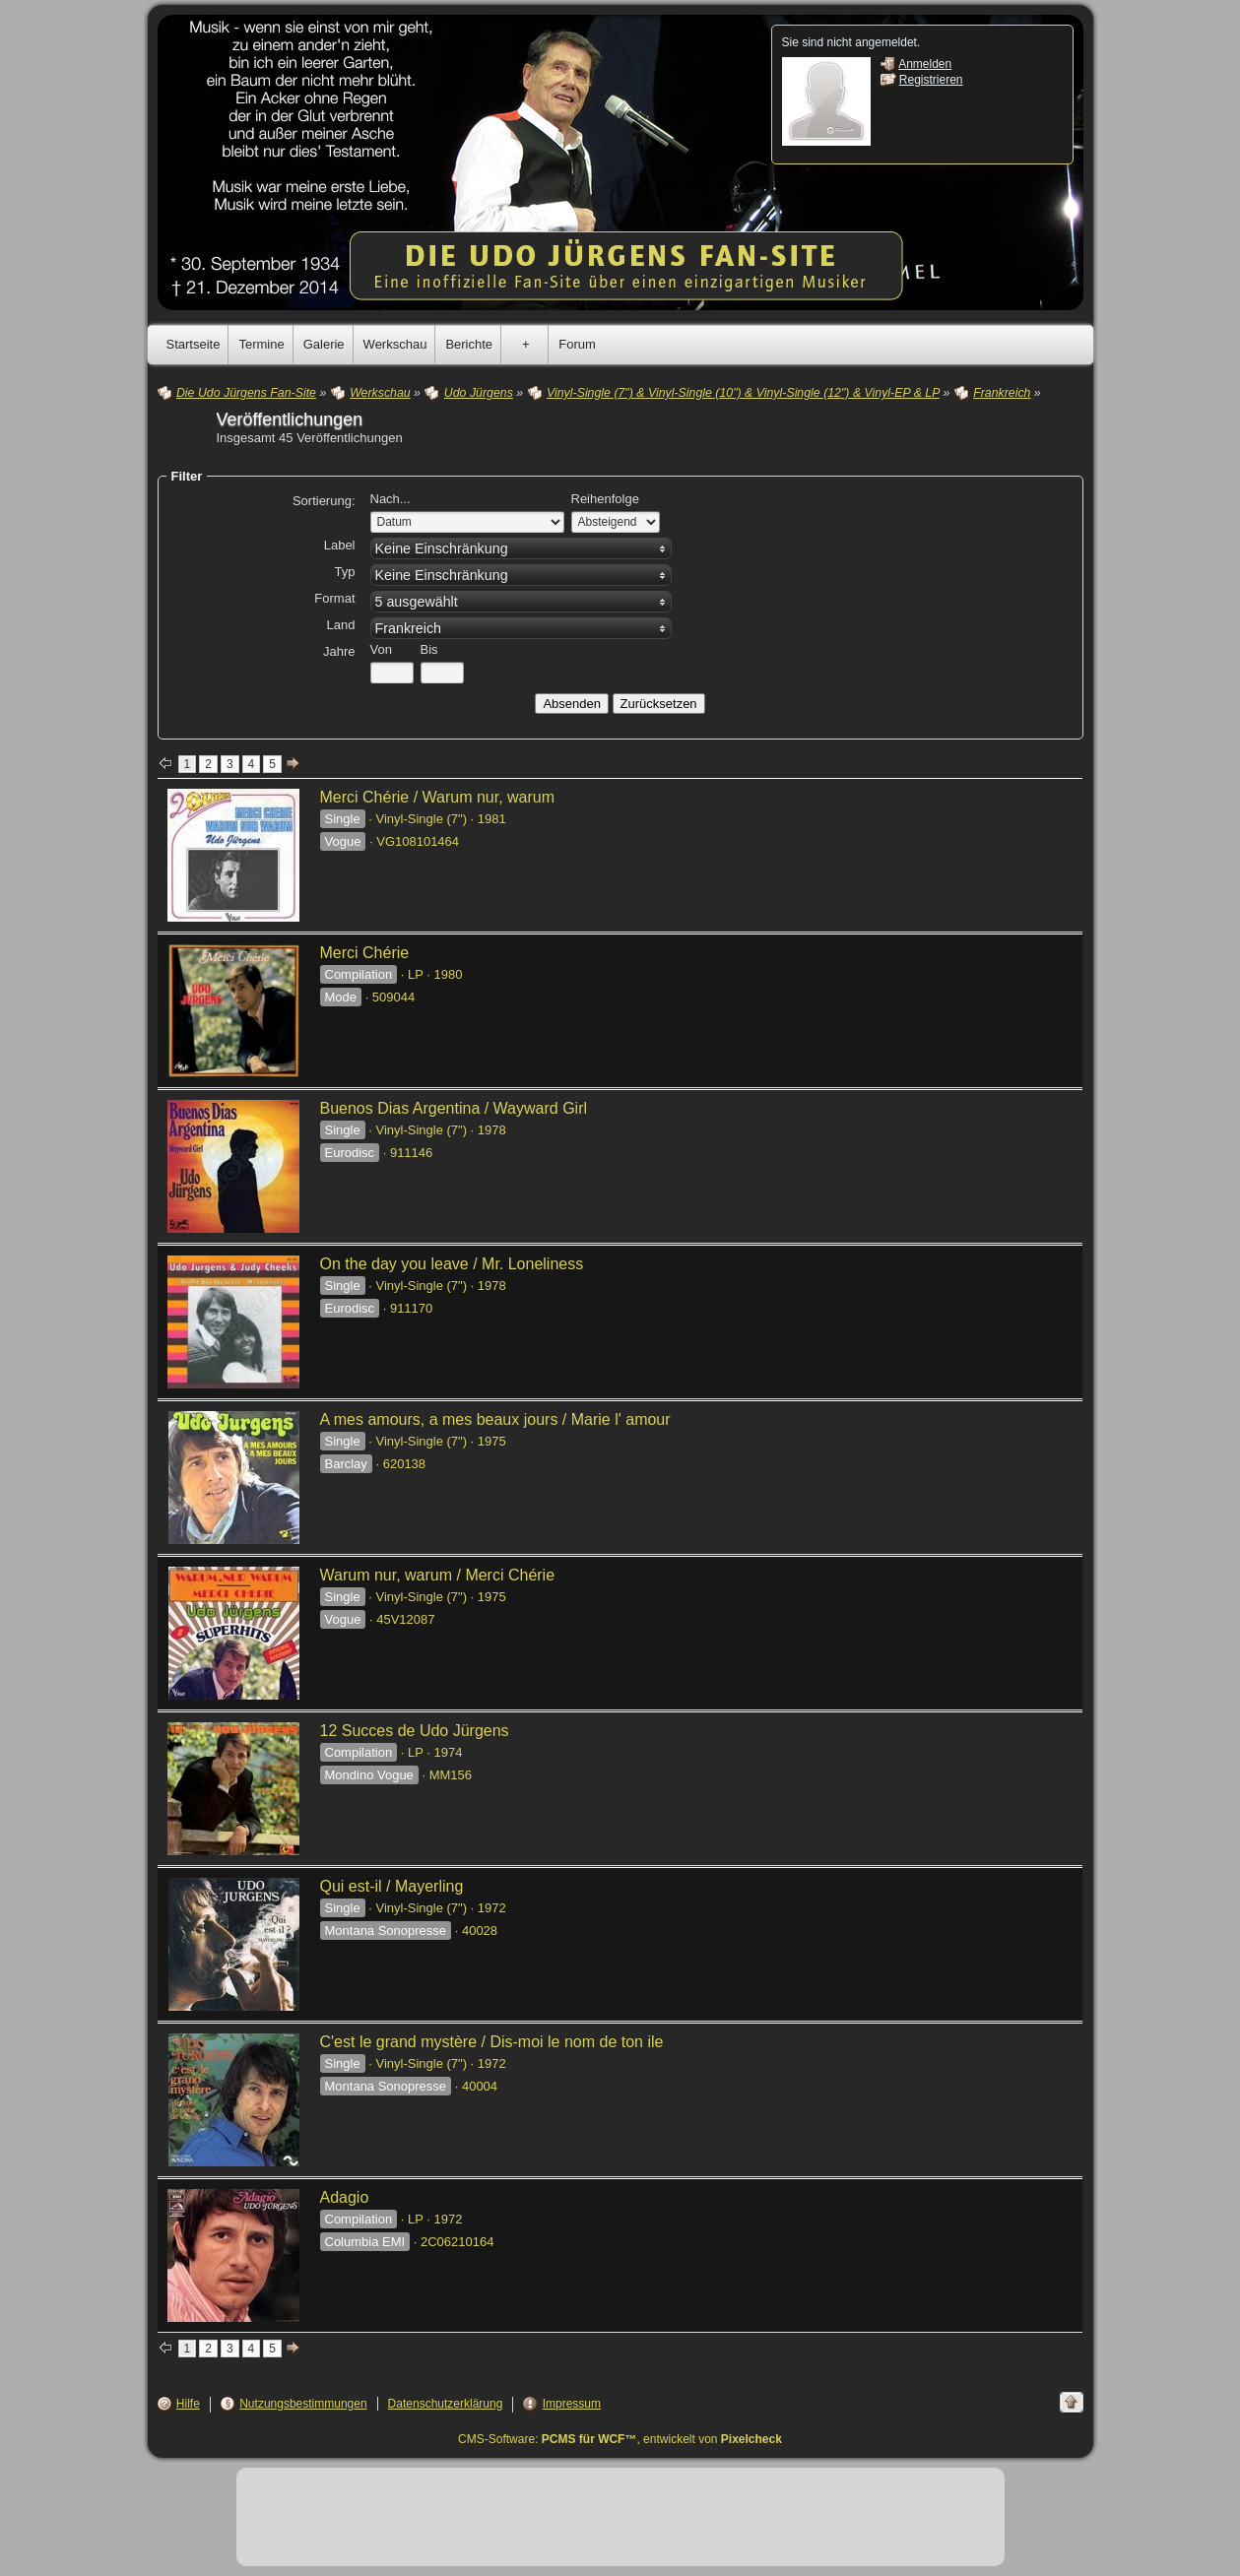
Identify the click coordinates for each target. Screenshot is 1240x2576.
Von (381, 649)
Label (340, 545)
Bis (429, 649)
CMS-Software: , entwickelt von (620, 2439)
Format (334, 598)
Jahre (339, 651)
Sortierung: (324, 500)
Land (341, 624)
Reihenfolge (605, 498)
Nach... (390, 498)
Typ (345, 571)
